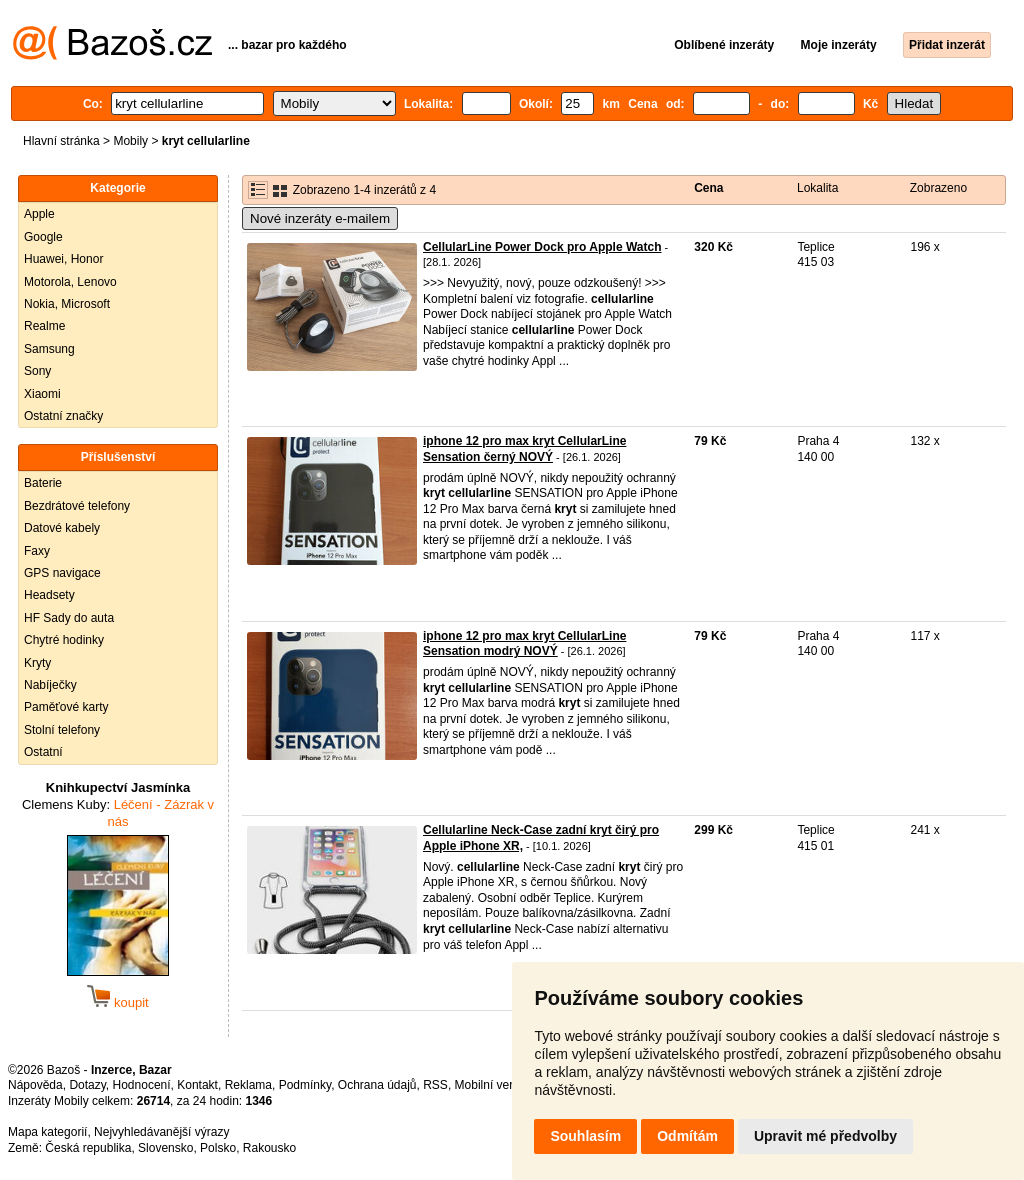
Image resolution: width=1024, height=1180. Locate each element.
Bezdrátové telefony (77, 506)
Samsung (49, 349)
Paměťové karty (66, 707)
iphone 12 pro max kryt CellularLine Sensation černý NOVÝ (524, 449)
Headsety (49, 595)
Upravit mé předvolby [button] (825, 1136)
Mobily (130, 141)
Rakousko (269, 1148)
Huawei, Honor (63, 259)
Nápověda (35, 1085)
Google (43, 237)
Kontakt (197, 1085)
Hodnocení (142, 1085)
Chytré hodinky (64, 640)
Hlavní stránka (61, 141)
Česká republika (88, 1148)
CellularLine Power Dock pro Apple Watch (542, 247)
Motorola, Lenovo (70, 282)
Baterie (43, 483)
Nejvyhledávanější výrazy (161, 1132)
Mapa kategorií (47, 1132)
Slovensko (165, 1148)
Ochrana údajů (377, 1085)
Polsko (218, 1148)
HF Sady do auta (69, 618)
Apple (39, 214)
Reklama (248, 1085)
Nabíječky (50, 685)
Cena (708, 188)
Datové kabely (62, 528)
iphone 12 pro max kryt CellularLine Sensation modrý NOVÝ (524, 644)
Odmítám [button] (687, 1136)
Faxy (37, 551)
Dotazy (87, 1085)
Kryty (37, 663)
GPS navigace (62, 573)
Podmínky (305, 1085)
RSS (435, 1085)
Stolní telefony (62, 730)
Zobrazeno (938, 188)
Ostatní (43, 752)
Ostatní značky (63, 416)
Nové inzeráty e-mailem (320, 218)
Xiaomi (42, 394)
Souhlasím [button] (585, 1136)
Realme (44, 326)
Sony (37, 371)
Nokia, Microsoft (67, 304)
